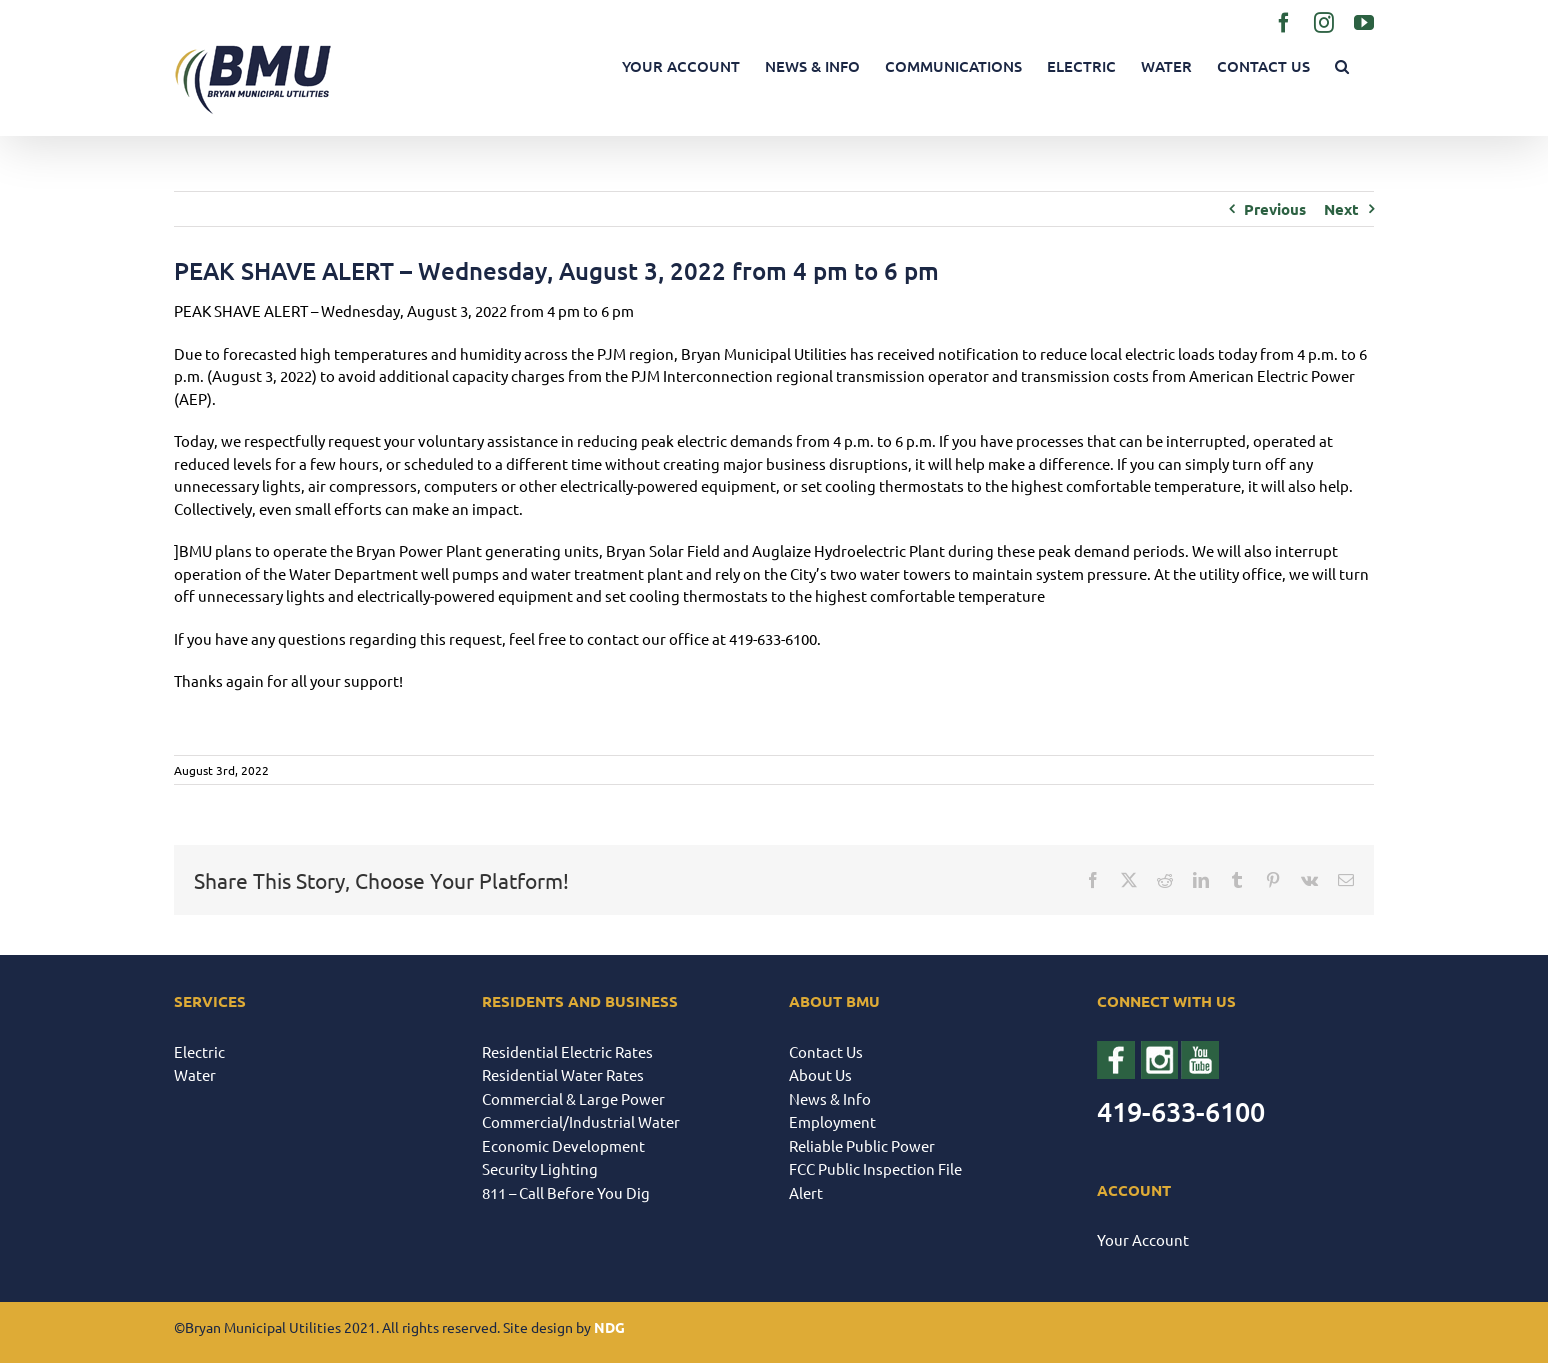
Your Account (1143, 1239)
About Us (820, 1074)
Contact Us (826, 1051)
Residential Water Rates (563, 1074)
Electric (199, 1051)
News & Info (830, 1098)
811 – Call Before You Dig (566, 1192)
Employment (832, 1121)
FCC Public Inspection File (875, 1168)
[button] (1342, 66)
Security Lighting (540, 1168)
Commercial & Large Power (573, 1098)
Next (1341, 209)
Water (195, 1074)
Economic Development (563, 1145)
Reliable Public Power (862, 1145)
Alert (806, 1192)
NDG (609, 1327)
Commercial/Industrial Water (581, 1121)
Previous (1275, 209)
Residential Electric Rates (567, 1051)
